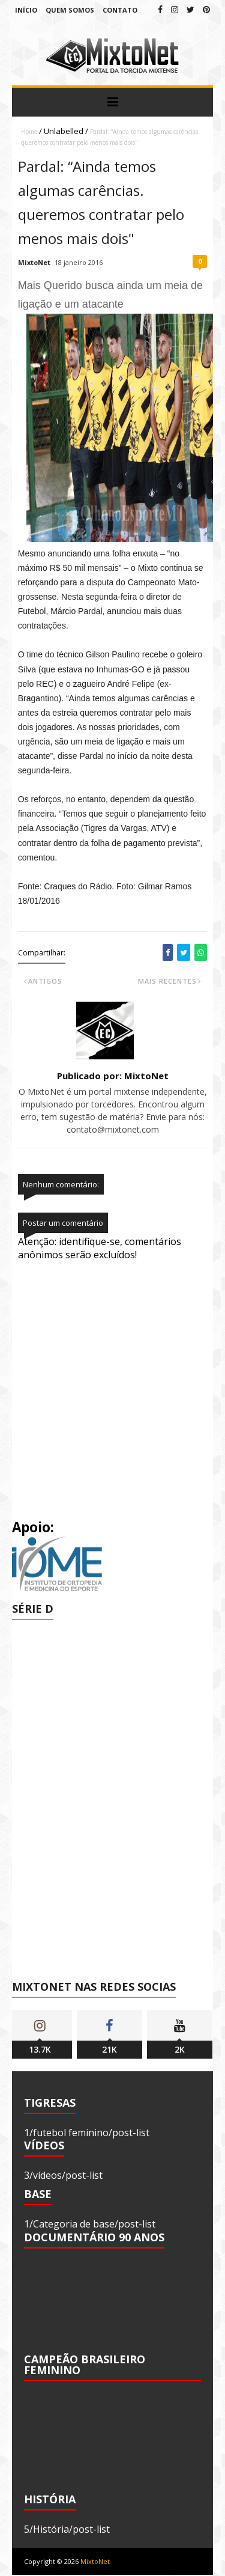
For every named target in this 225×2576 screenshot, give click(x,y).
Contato (120, 9)
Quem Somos (70, 9)
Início (26, 9)
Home (29, 131)
